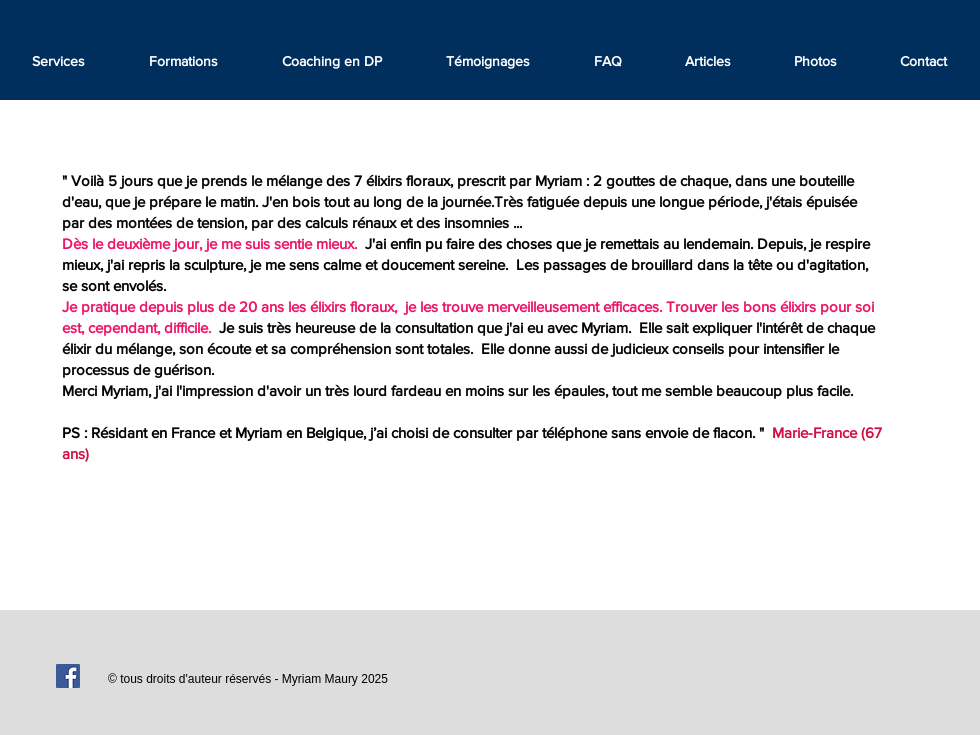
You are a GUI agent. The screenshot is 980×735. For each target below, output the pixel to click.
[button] (488, 61)
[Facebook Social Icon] (68, 676)
